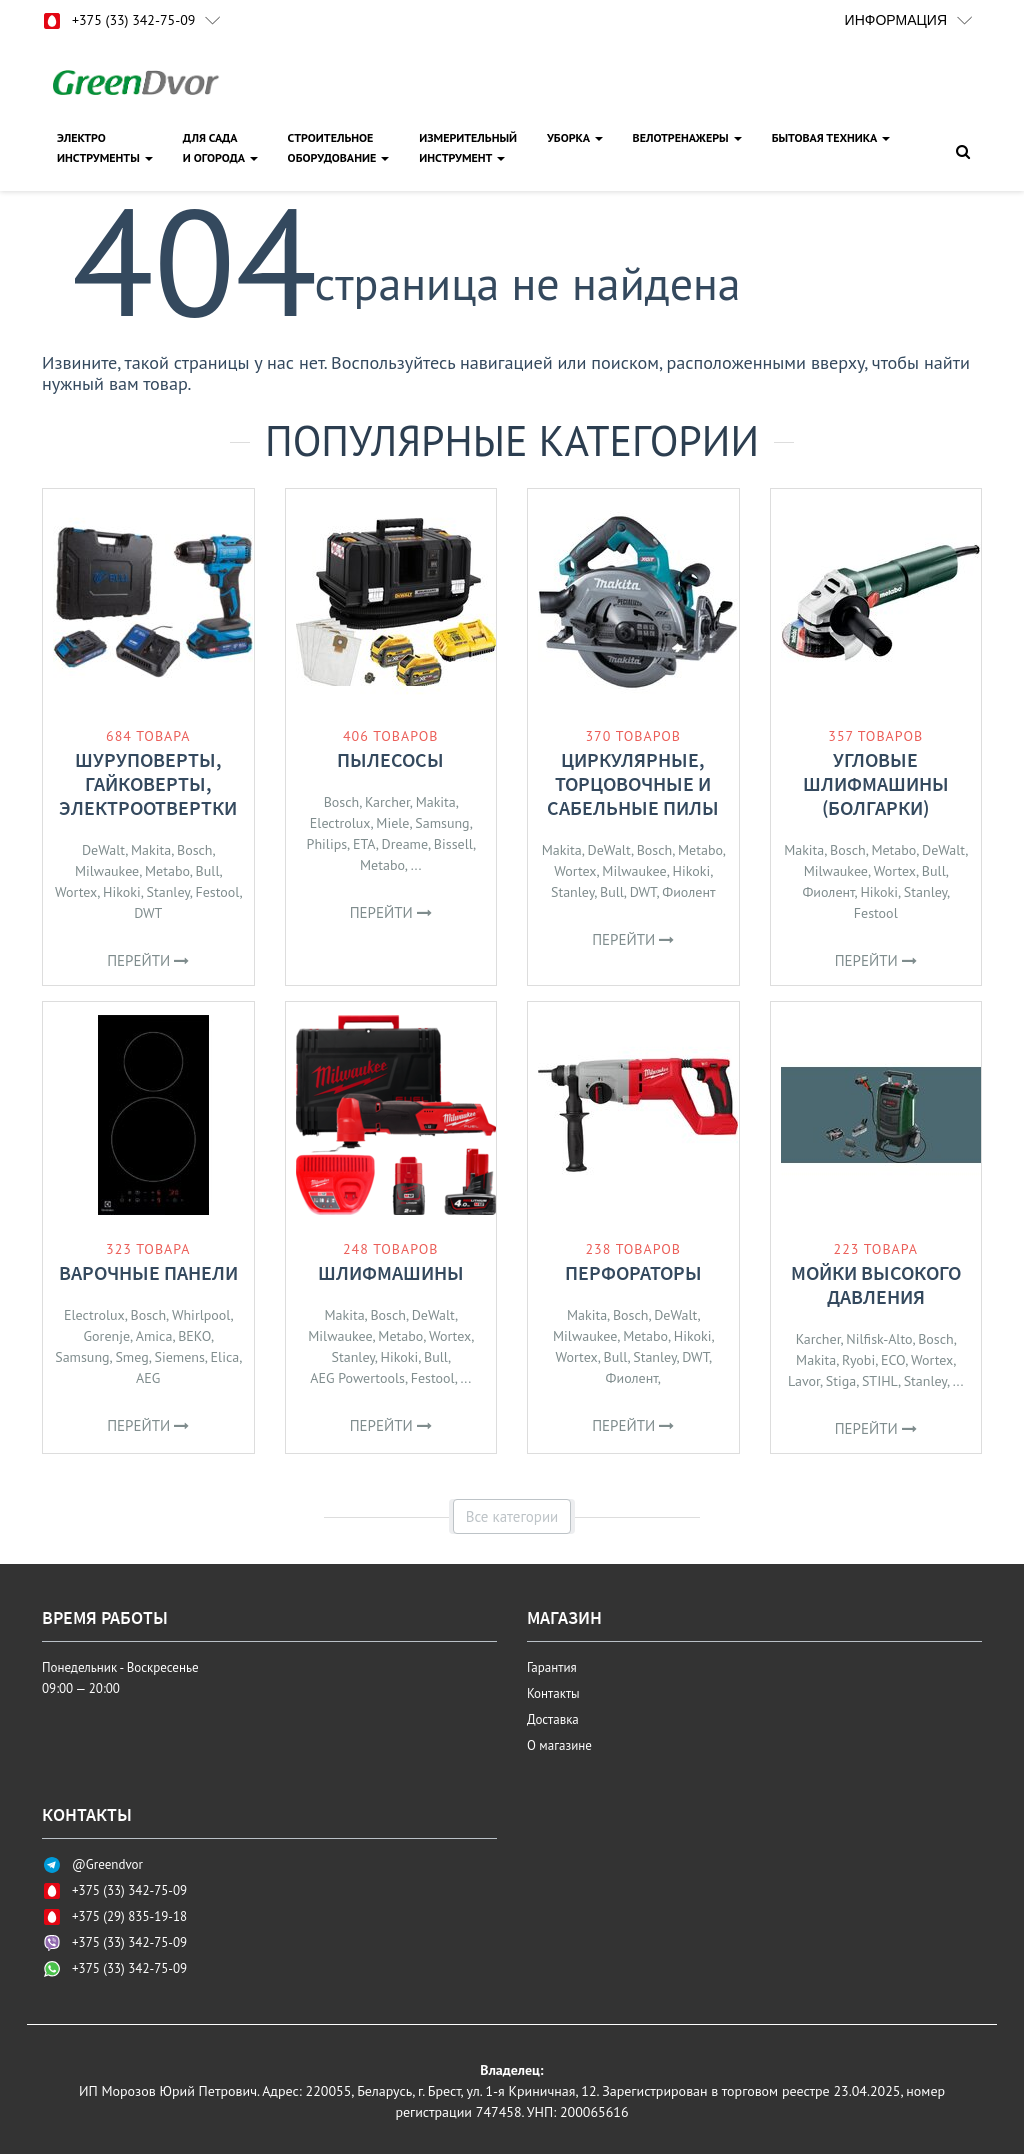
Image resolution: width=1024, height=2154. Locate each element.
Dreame (405, 844)
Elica (225, 1357)
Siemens (179, 1357)
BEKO (194, 1336)
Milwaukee (107, 871)
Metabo (167, 871)
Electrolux (340, 823)
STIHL (880, 1381)
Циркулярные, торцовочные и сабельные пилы (633, 783)
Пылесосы (390, 759)
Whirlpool (201, 1315)
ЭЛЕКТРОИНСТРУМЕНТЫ (105, 147)
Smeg (131, 1357)
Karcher (387, 802)
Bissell (453, 844)
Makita (151, 850)
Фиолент (688, 892)
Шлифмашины (391, 1272)
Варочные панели (148, 1272)
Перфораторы (633, 1272)
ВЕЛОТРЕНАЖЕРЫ (687, 137)
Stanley (168, 892)
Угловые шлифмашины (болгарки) (876, 783)
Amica (154, 1336)
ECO (893, 1360)
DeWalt (103, 850)
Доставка (553, 1719)
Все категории (512, 1516)
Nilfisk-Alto (879, 1339)
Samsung (442, 823)
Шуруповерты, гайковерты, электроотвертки (148, 783)
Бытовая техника (831, 137)
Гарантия (552, 1667)
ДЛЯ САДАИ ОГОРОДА (220, 147)
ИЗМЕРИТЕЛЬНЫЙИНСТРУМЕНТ (468, 147)
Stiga (841, 1381)
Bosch (195, 850)
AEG (148, 1378)
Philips (327, 844)
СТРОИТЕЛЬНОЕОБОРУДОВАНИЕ (339, 147)
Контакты (553, 1693)
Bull (208, 871)
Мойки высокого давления (876, 1284)
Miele (392, 823)
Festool (218, 892)
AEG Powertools (357, 1378)
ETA (364, 844)
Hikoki (122, 892)
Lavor (804, 1381)
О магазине (559, 1745)
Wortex (76, 892)
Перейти (148, 960)
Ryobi (858, 1360)
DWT (148, 913)
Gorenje (107, 1336)
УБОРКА (575, 137)
